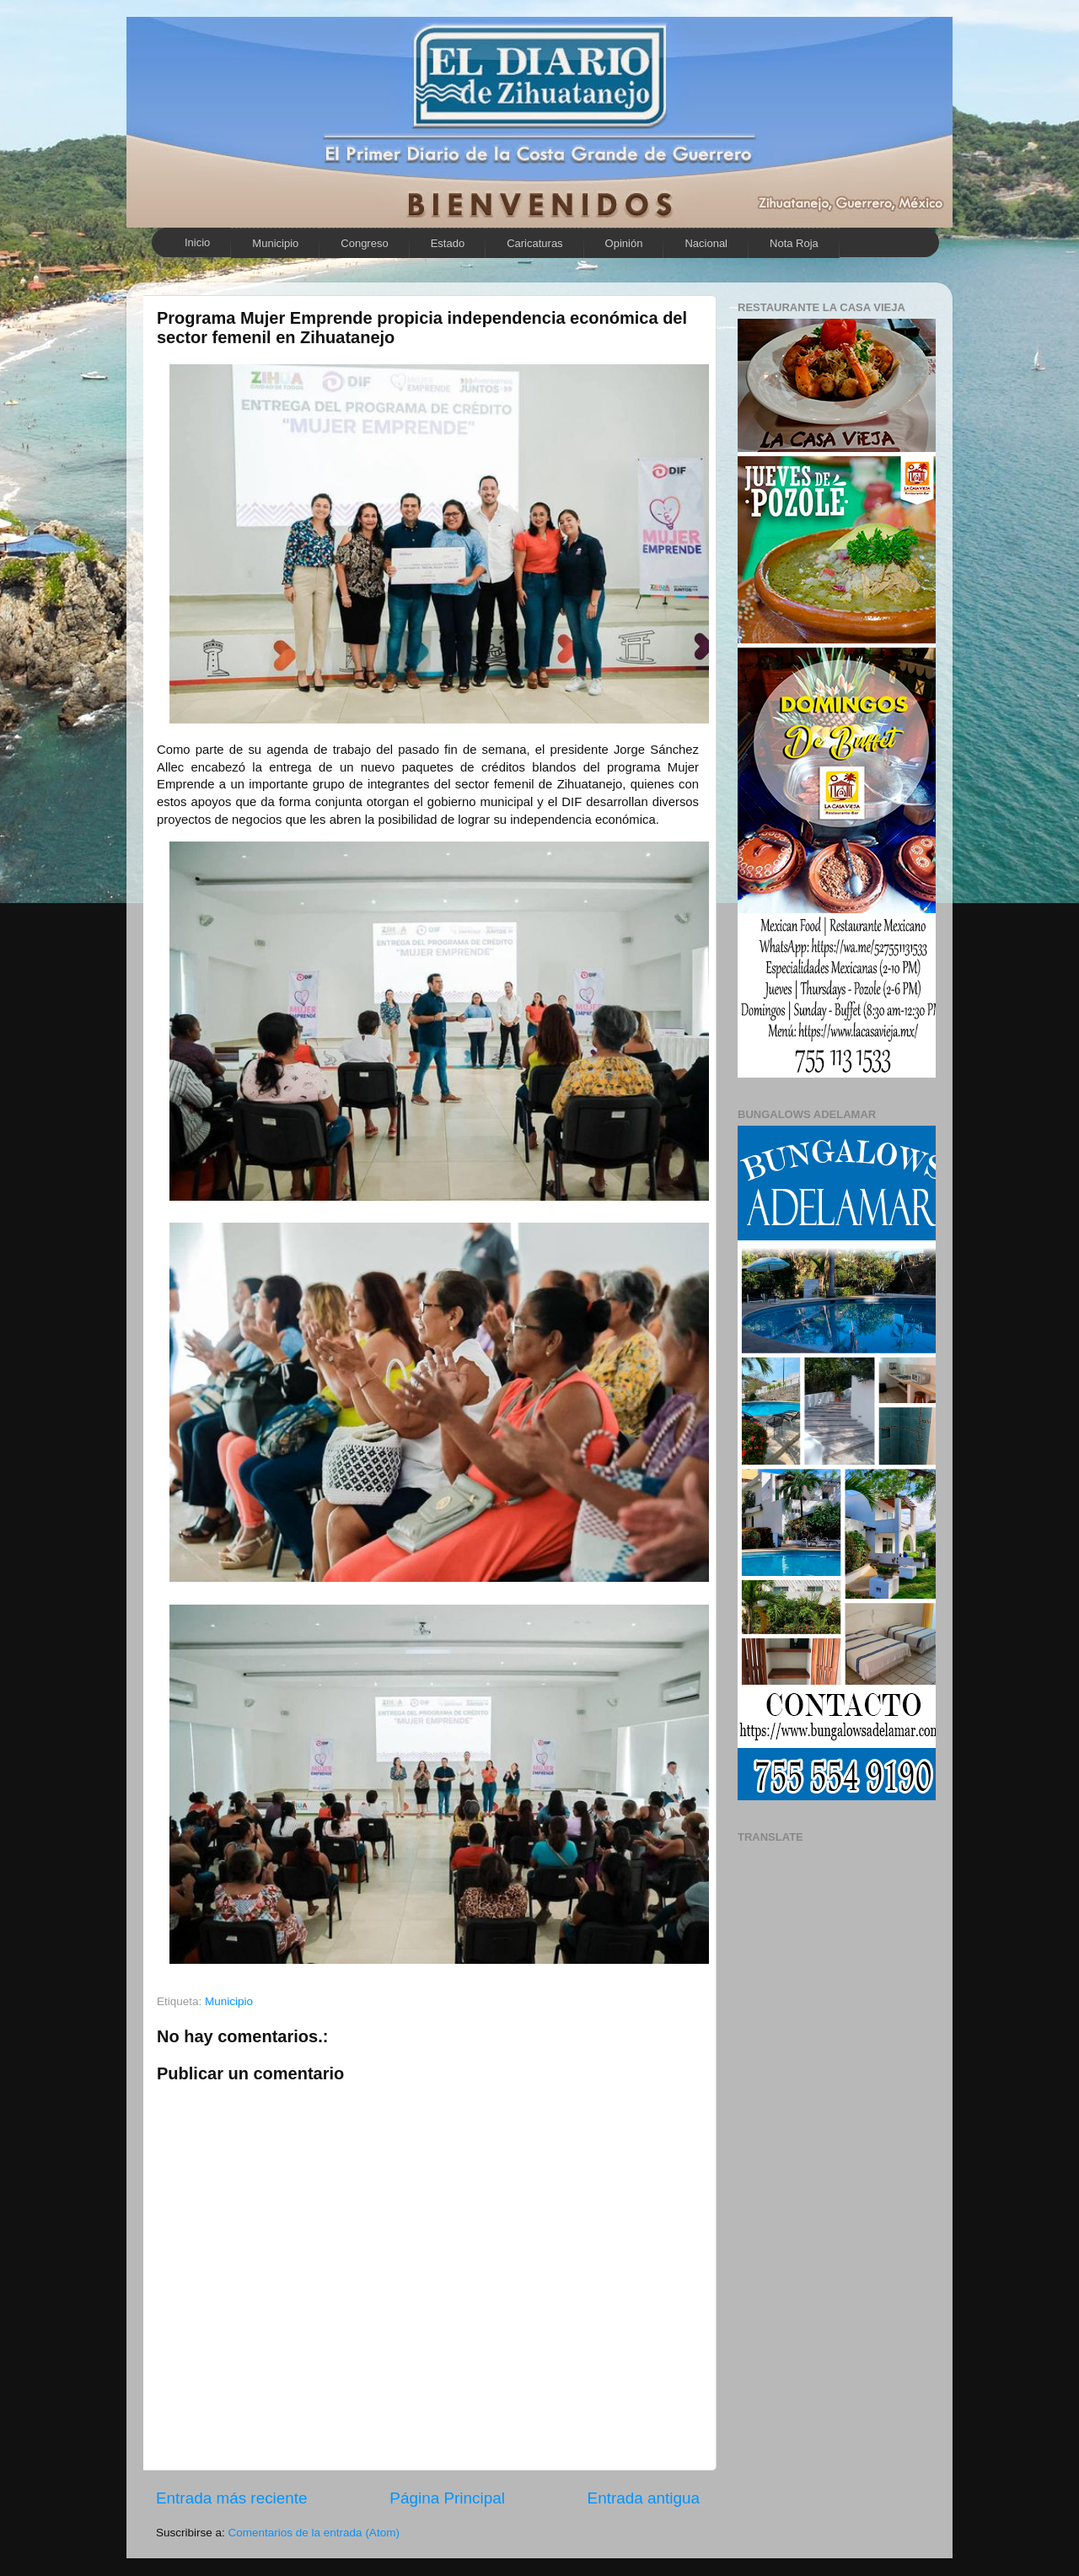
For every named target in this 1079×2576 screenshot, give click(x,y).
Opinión (624, 243)
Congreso (364, 243)
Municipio (275, 243)
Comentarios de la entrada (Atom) (314, 2532)
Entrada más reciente (232, 2498)
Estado (447, 243)
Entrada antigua (644, 2498)
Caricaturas (534, 243)
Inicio (197, 242)
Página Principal (447, 2498)
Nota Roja (794, 243)
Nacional (705, 243)
